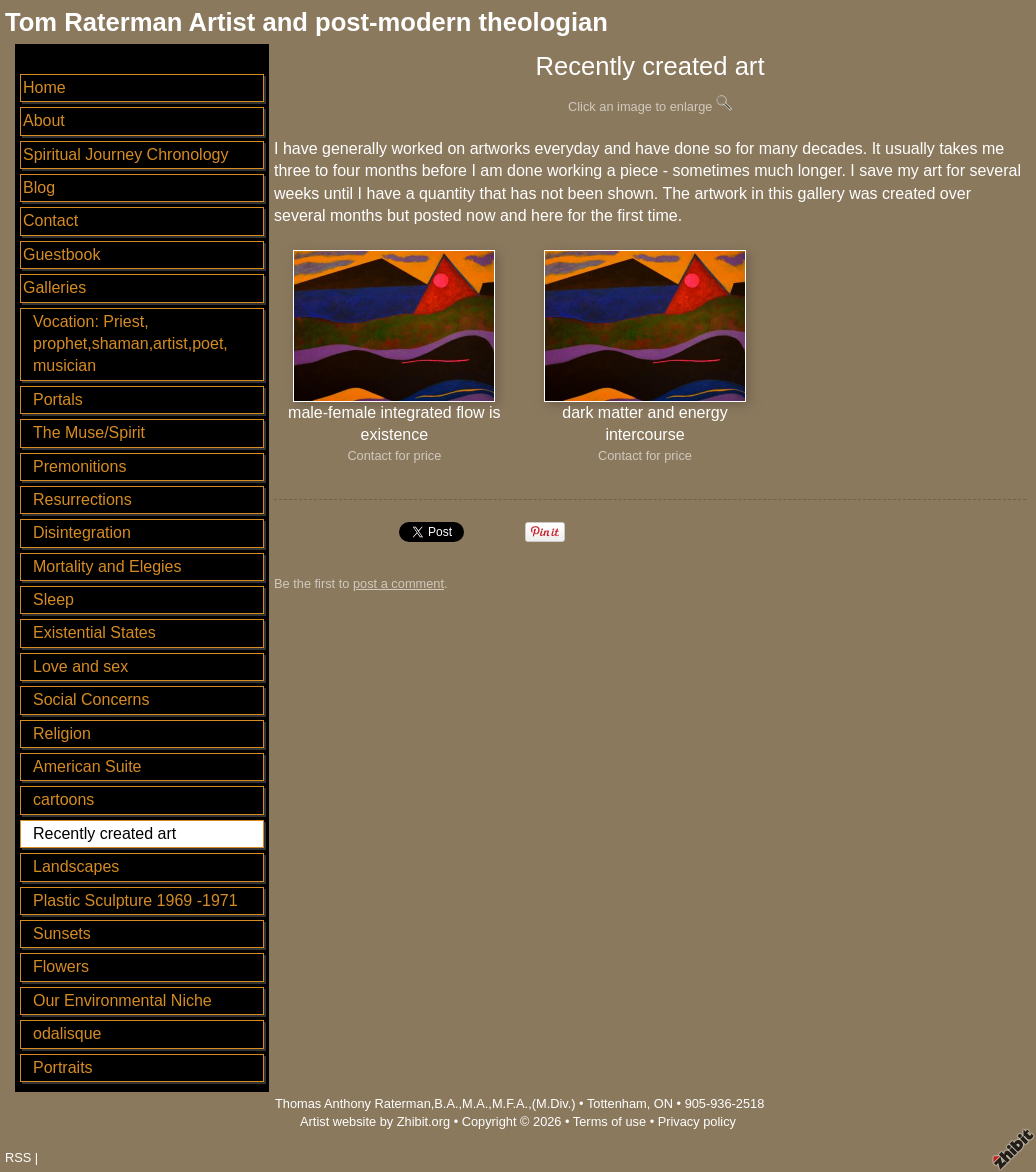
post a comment (398, 583)
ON (663, 1103)
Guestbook (61, 254)
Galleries (54, 287)
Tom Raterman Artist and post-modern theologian (306, 22)
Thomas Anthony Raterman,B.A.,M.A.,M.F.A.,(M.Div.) (425, 1103)
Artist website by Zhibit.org (375, 1121)
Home (44, 87)
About (44, 120)
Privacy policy (697, 1121)
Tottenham (617, 1103)
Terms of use (609, 1121)
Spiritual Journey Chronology (125, 154)
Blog (39, 187)
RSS (18, 1157)
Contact (50, 220)
